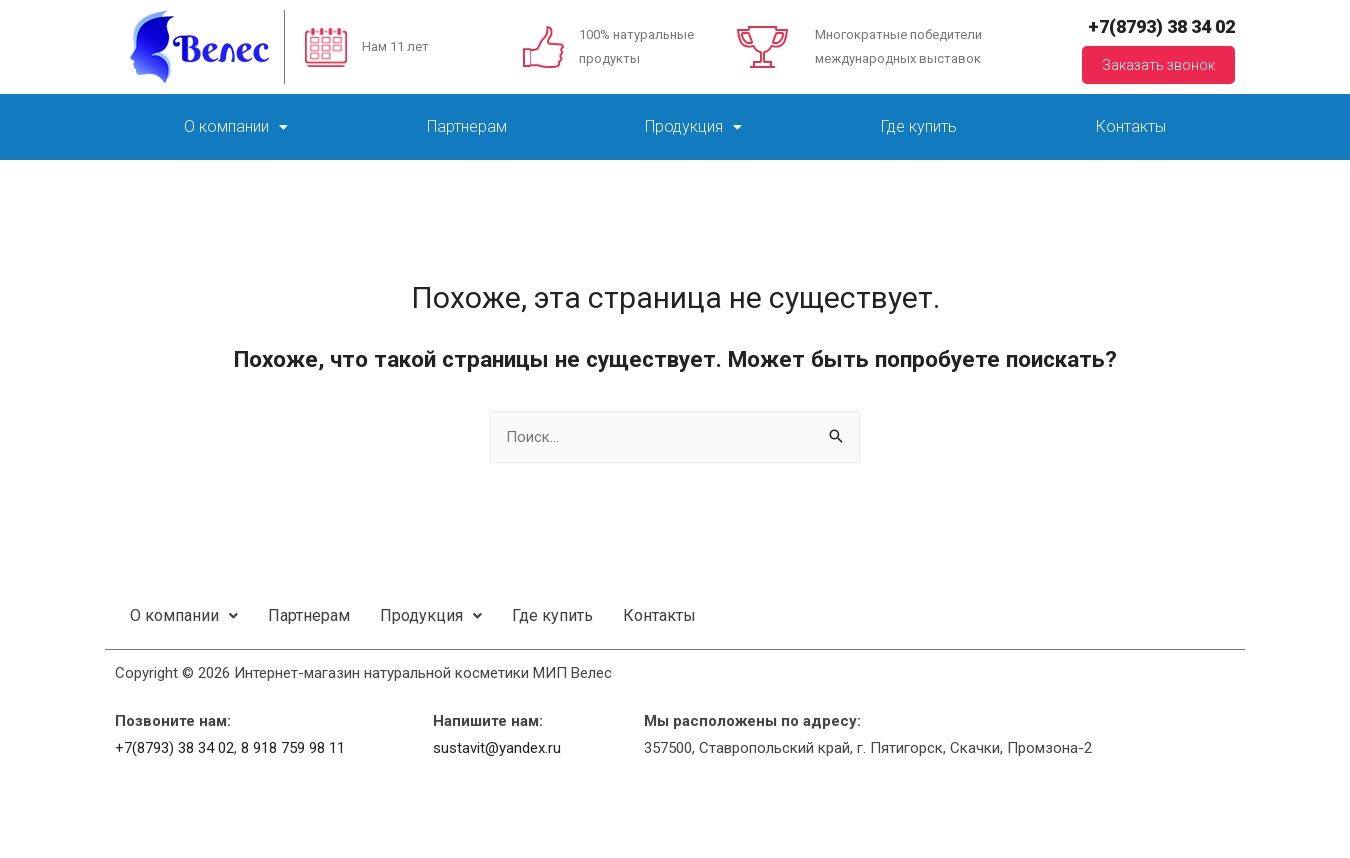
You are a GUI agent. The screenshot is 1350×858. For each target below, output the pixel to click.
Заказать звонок (1158, 65)
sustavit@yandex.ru (497, 748)
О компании (236, 126)
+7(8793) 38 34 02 (1161, 26)
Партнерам (467, 126)
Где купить (919, 126)
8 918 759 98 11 (293, 748)
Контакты (1131, 126)
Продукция (693, 126)
